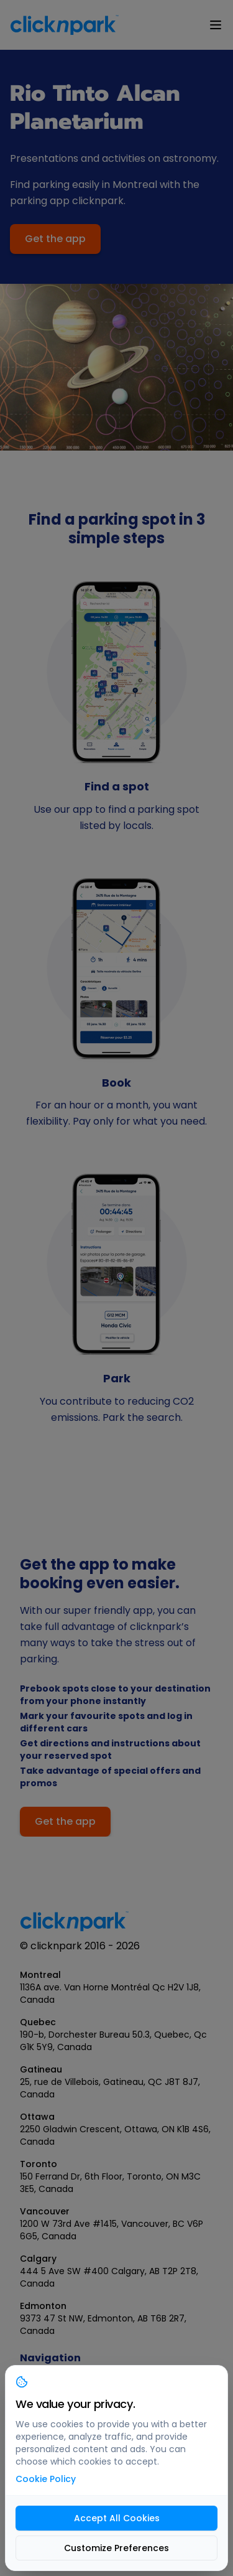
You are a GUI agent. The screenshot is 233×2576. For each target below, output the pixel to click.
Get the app (55, 239)
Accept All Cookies (117, 2518)
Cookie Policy (46, 2479)
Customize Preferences (116, 2548)
